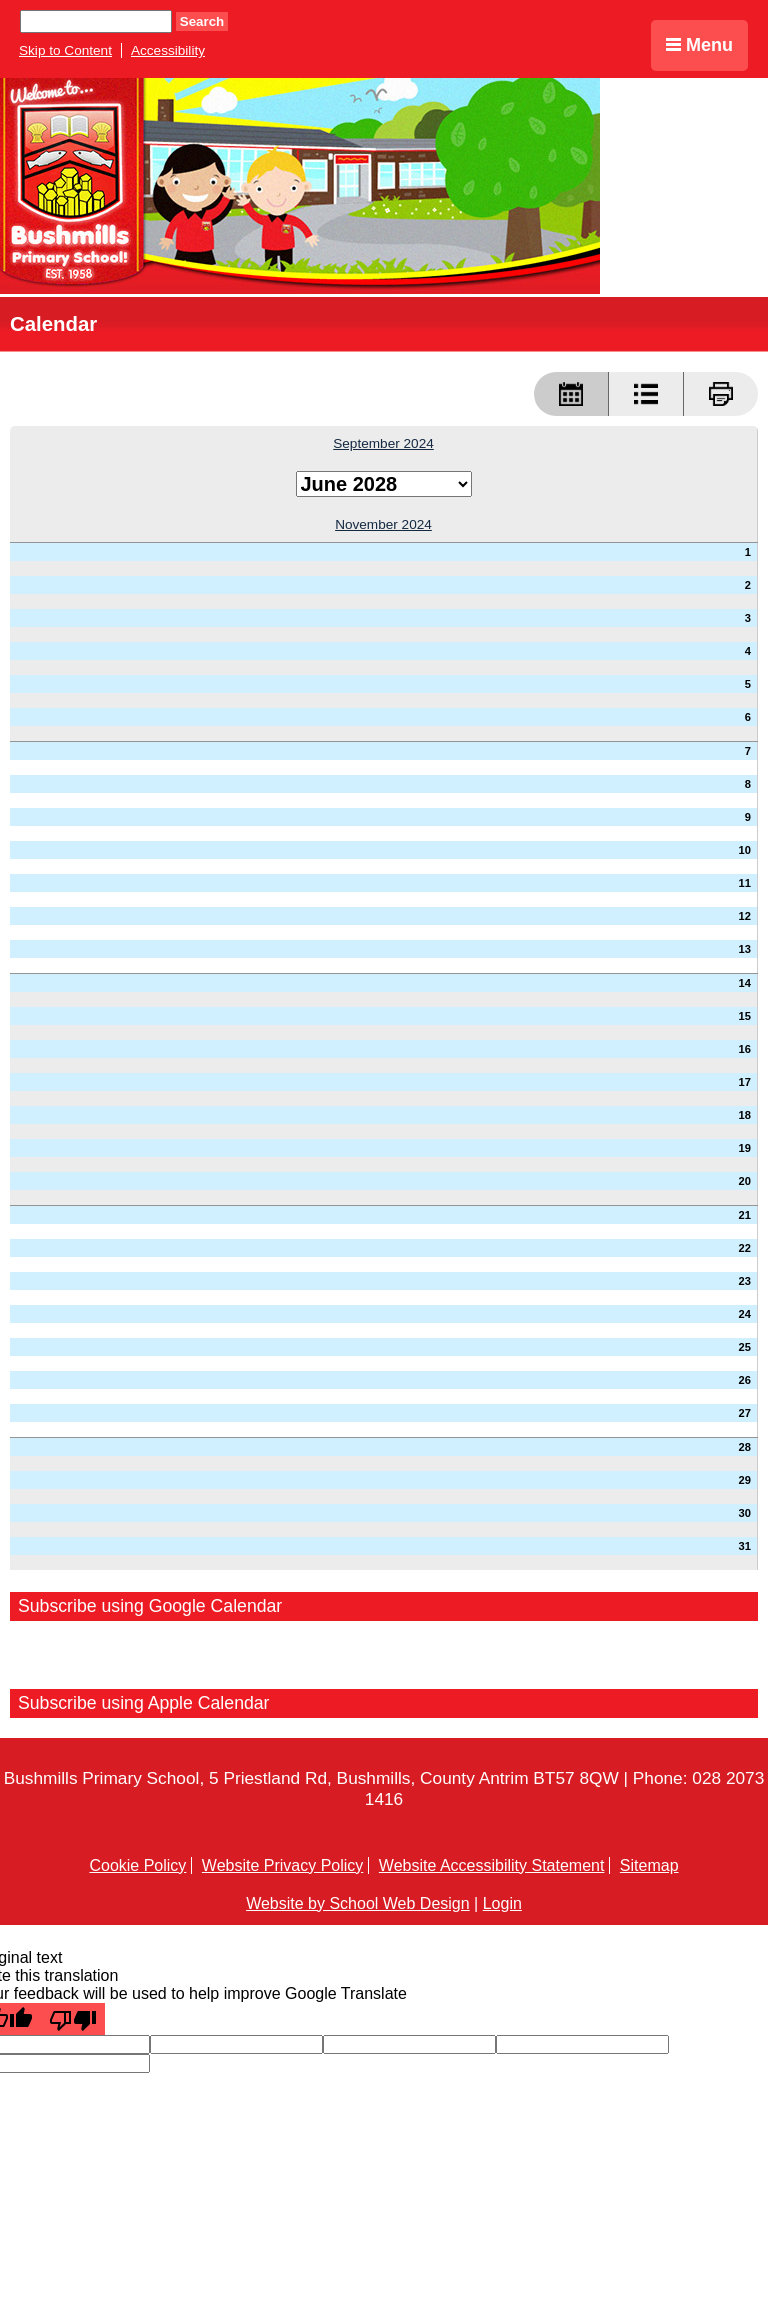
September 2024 (383, 443)
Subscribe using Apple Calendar (144, 1703)
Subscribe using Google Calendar (150, 1606)
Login (502, 1903)
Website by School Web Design (358, 1903)
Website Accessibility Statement (492, 1865)
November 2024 (383, 524)
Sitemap (649, 1865)
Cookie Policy (137, 1865)
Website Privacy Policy (283, 1865)
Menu (699, 45)
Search (202, 21)
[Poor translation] (73, 2019)
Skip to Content (65, 50)
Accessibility (168, 50)
